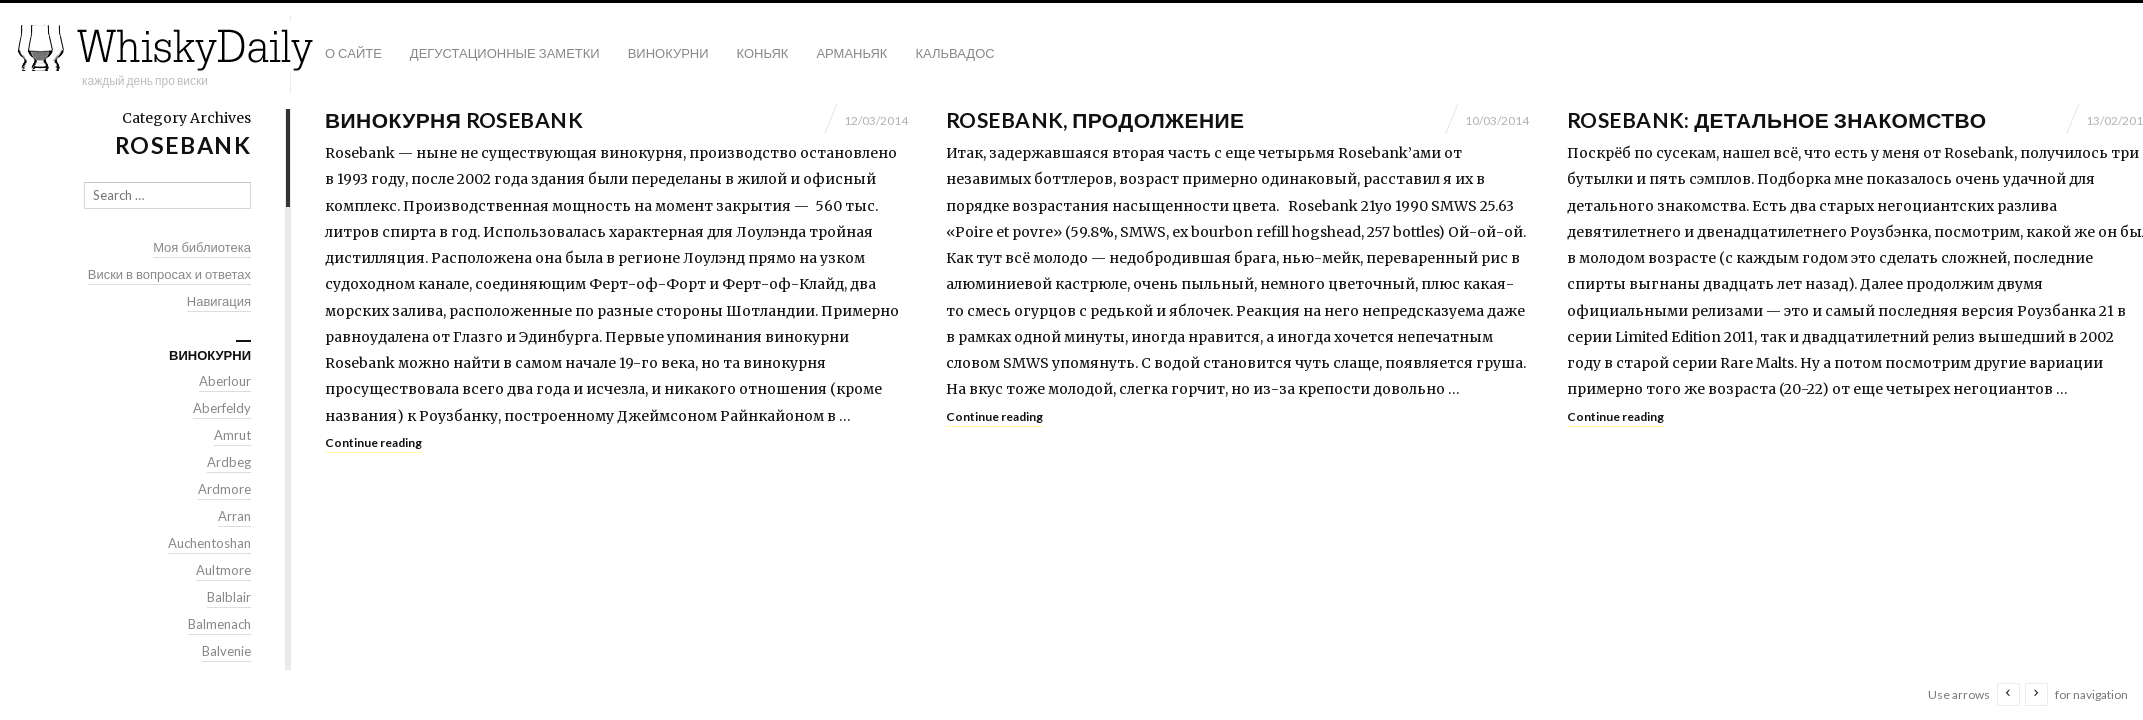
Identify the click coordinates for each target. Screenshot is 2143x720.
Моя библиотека (202, 247)
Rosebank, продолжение (1095, 119)
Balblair (229, 597)
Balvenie (226, 651)
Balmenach (219, 624)
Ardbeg (229, 462)
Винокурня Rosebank (454, 119)
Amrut (232, 435)
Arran (234, 516)
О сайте (353, 53)
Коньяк (763, 53)
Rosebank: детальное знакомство (1776, 119)
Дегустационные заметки (505, 53)
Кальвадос (954, 53)
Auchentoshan (209, 543)
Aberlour (225, 381)
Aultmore (223, 570)
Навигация (219, 301)
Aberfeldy (222, 408)
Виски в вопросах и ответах (169, 274)
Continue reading (373, 442)
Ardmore (224, 489)
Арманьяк (851, 53)
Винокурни (668, 53)
